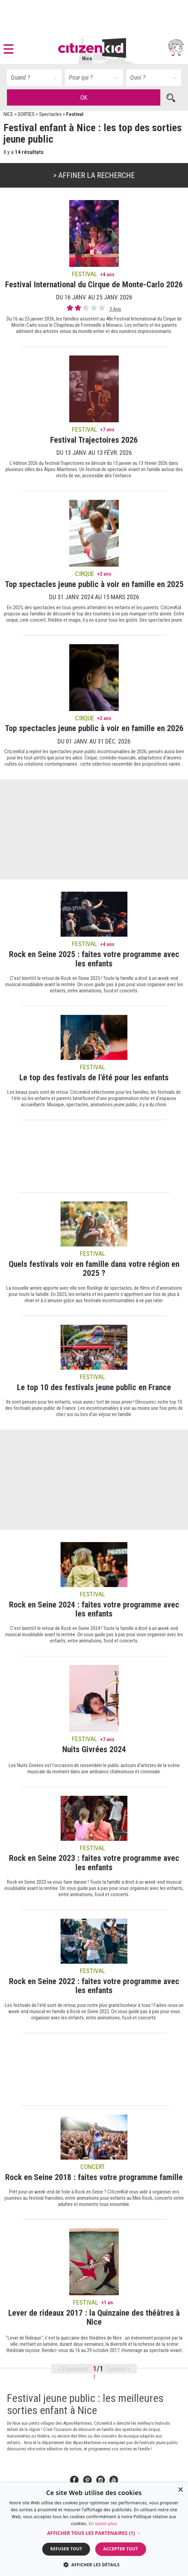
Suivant (117, 2368)
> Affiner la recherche (94, 175)
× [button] (180, 2490)
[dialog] (94, 2529)
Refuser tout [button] (66, 2549)
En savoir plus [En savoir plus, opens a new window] (103, 2524)
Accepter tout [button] (120, 2549)
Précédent (75, 2368)
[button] (10, 48)
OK (83, 97)
